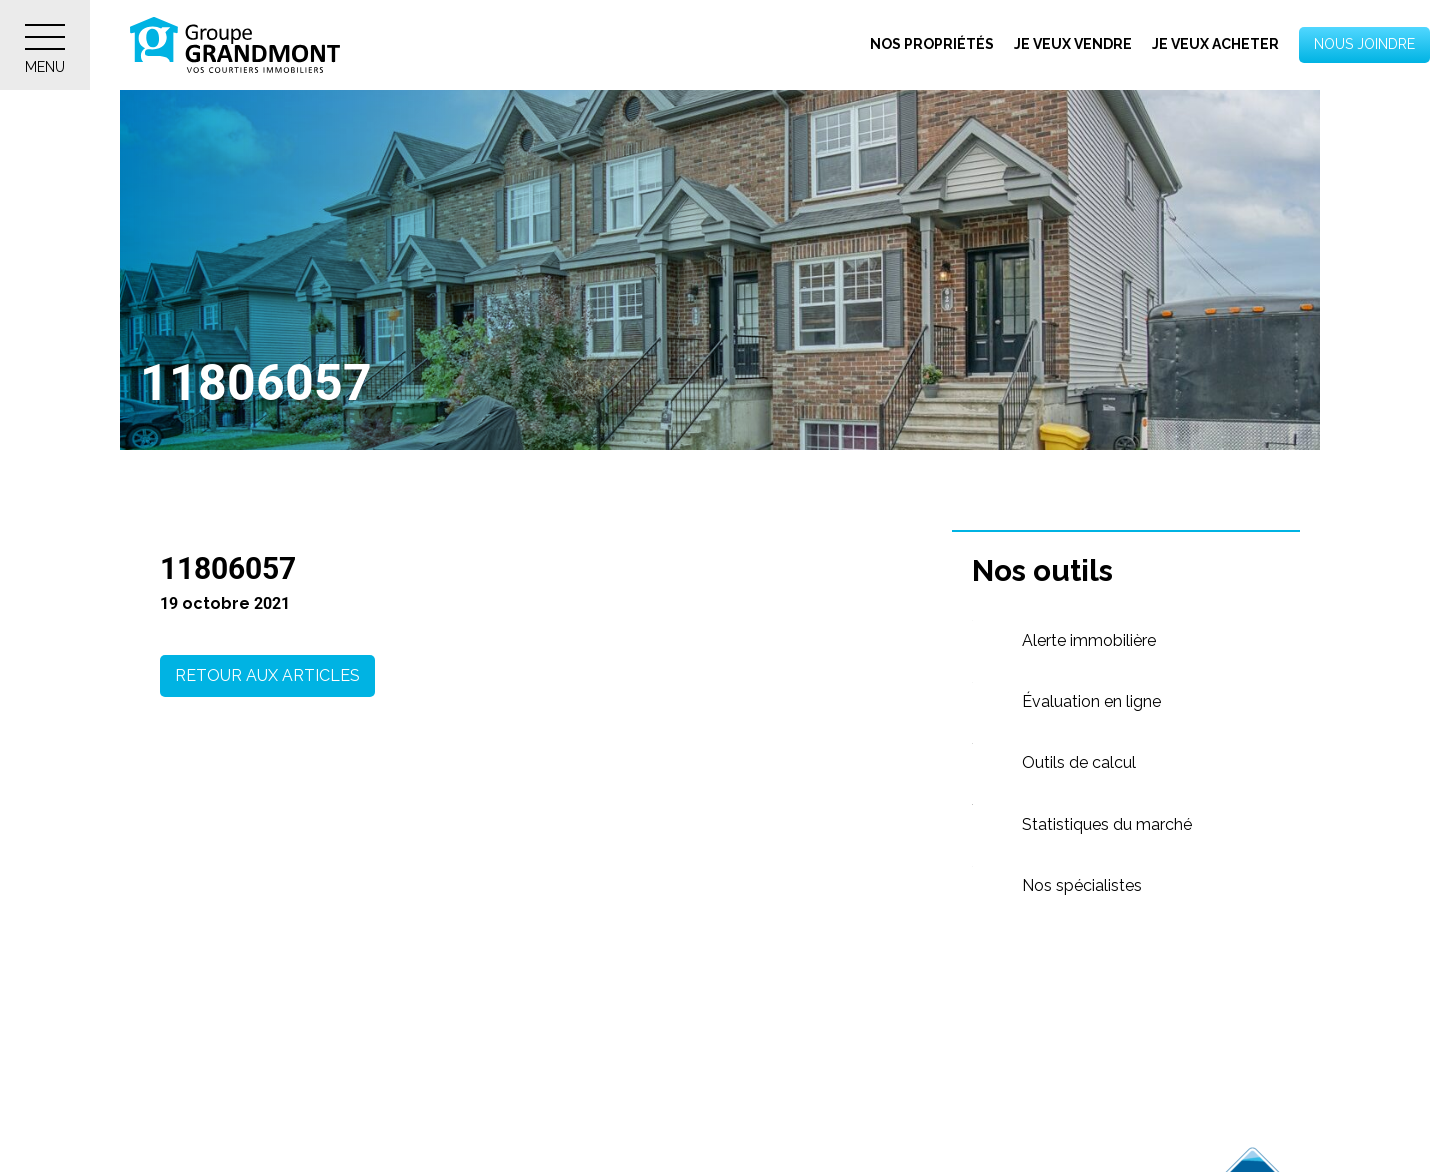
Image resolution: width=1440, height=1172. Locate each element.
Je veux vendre (1073, 44)
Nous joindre (1364, 44)
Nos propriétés (932, 44)
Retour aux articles (267, 675)
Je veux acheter (1215, 44)
